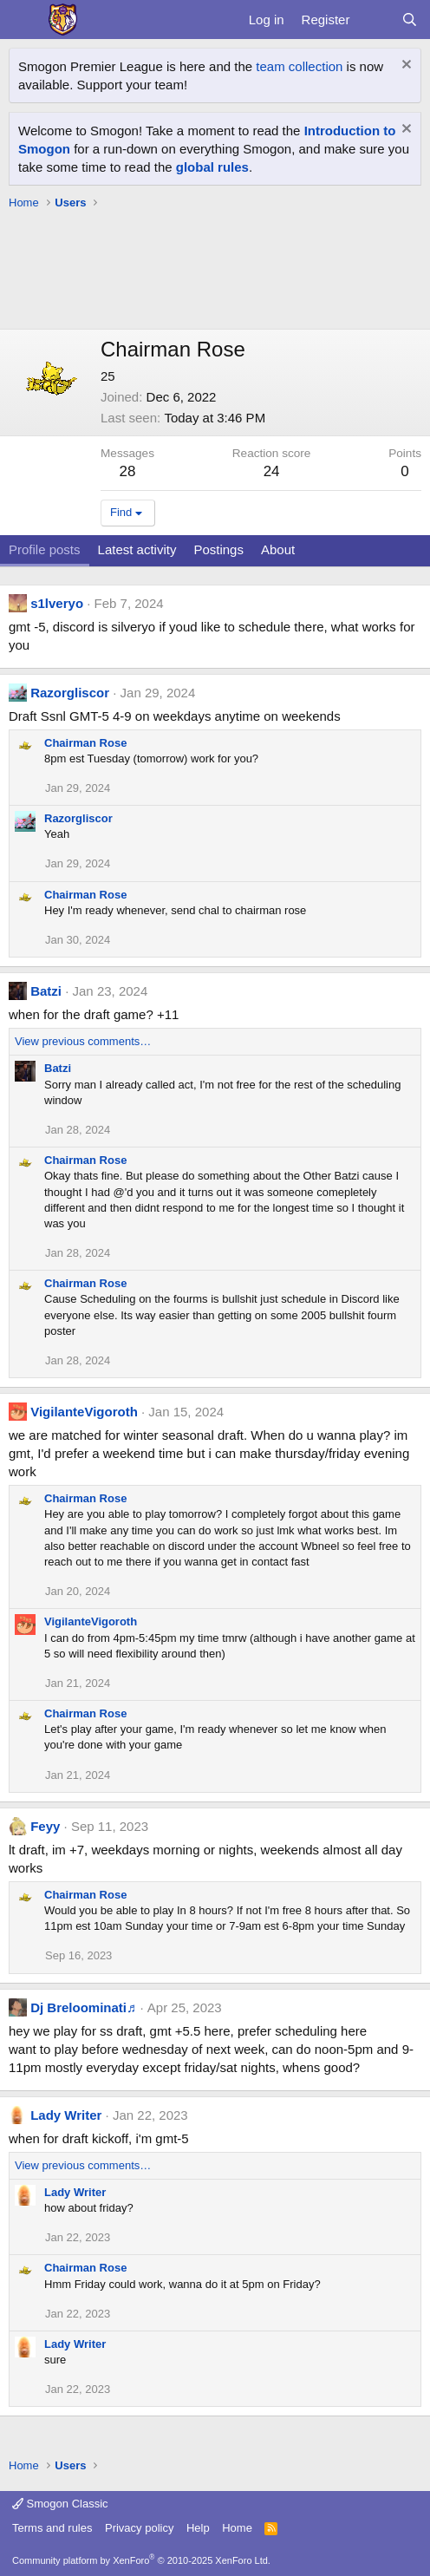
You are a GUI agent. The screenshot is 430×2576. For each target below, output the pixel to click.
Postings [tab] (218, 549)
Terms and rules (52, 2527)
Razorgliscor (69, 692)
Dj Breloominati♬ (83, 2007)
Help (198, 2527)
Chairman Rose (85, 742)
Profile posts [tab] (45, 549)
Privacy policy (139, 2527)
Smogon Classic (60, 2503)
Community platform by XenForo (141, 2560)
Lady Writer (65, 2115)
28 (128, 471)
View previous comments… (83, 1041)
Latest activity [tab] (137, 549)
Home (237, 2527)
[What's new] (375, 19)
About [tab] (278, 549)
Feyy (45, 1826)
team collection (299, 66)
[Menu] (23, 20)
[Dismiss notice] (404, 66)
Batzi (46, 991)
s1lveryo (56, 603)
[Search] (410, 19)
